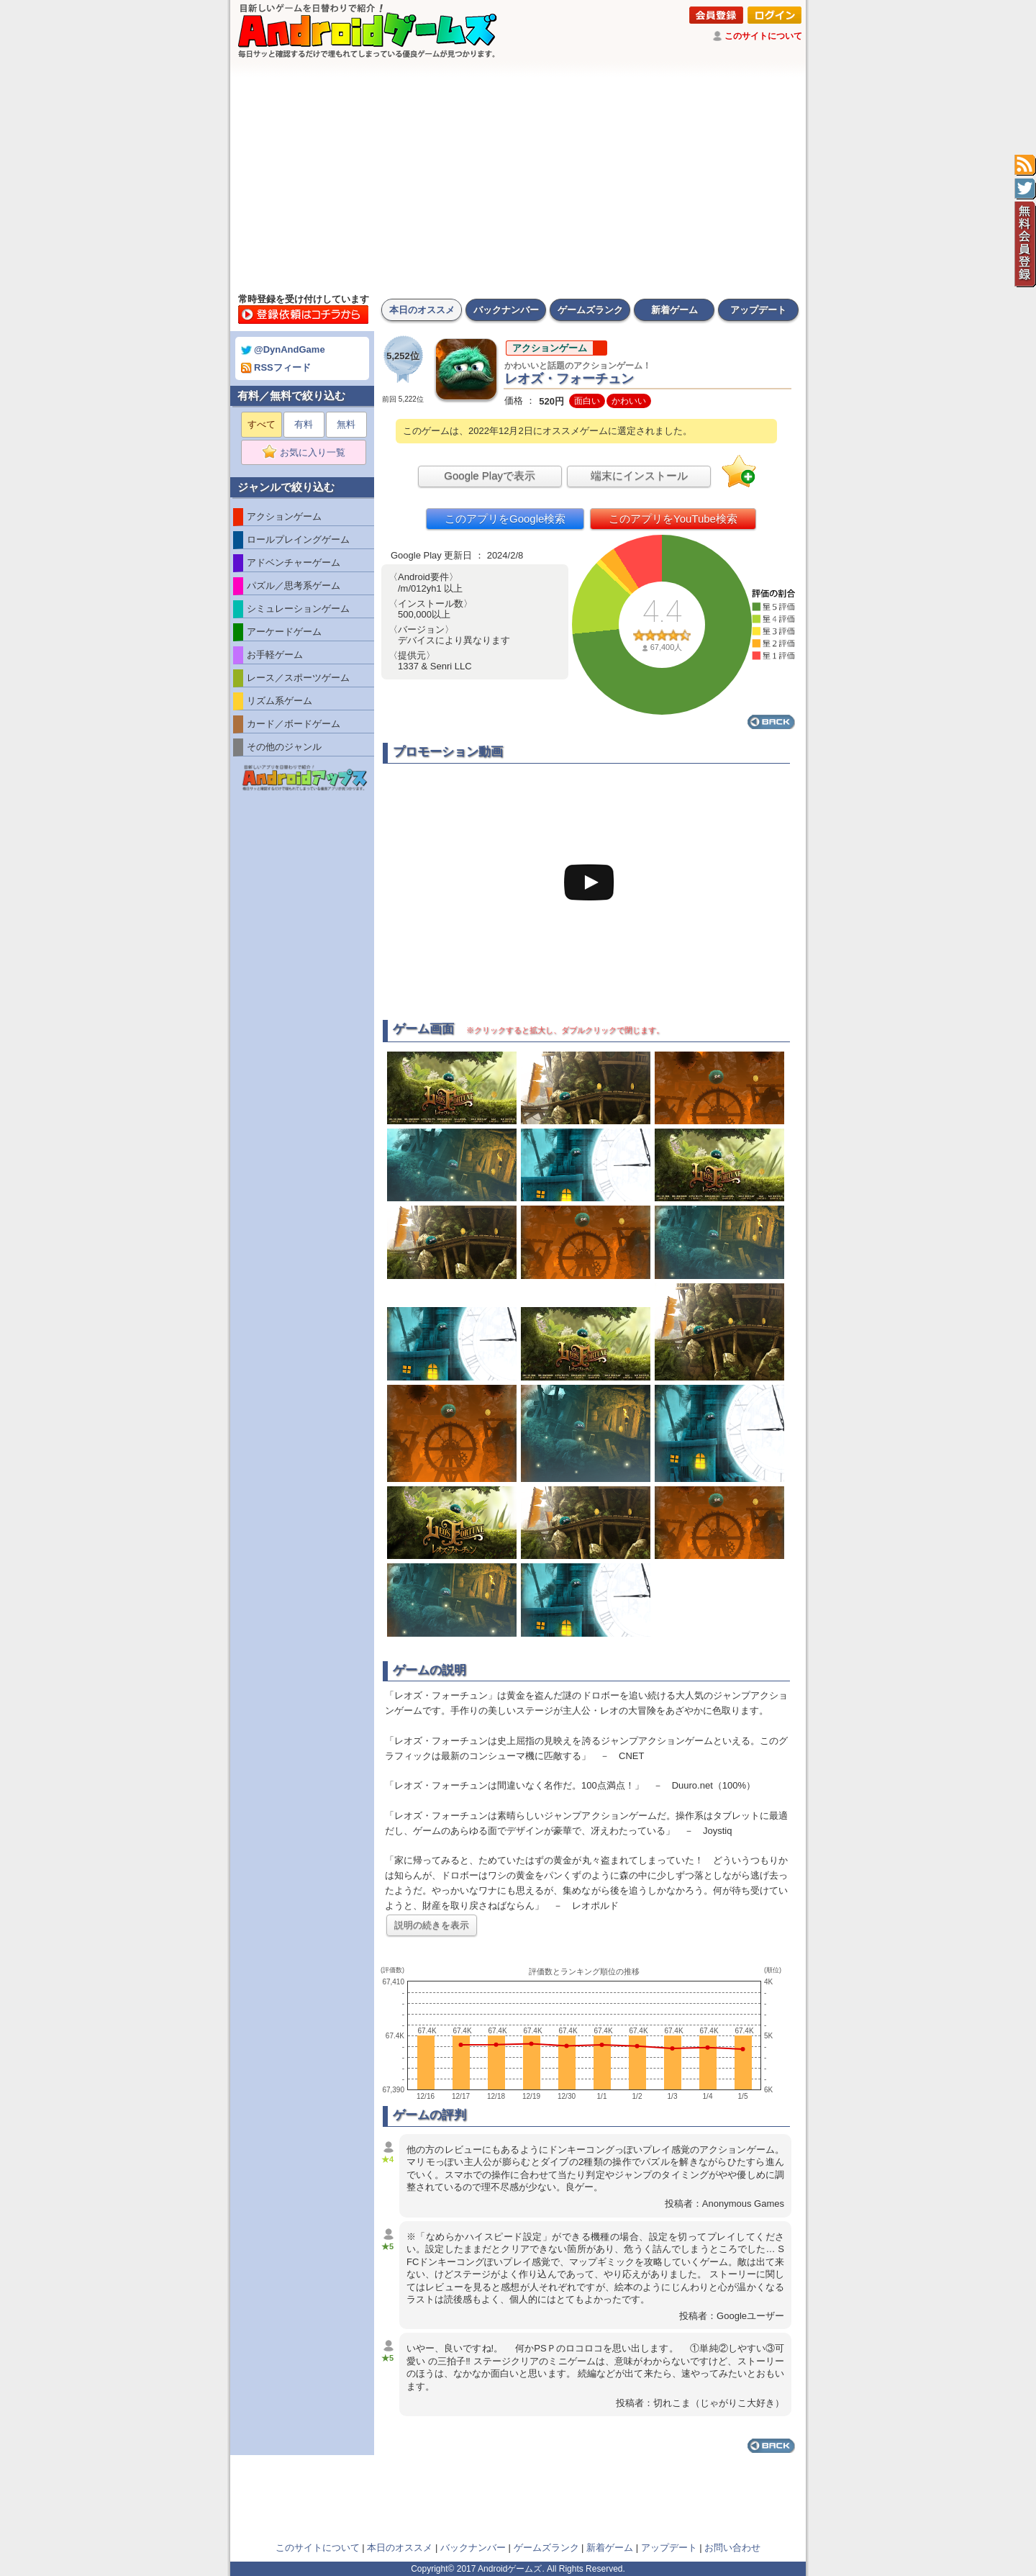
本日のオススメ (422, 309)
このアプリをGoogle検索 (505, 518)
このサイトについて (763, 36)
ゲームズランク (590, 309)
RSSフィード (276, 367)
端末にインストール (639, 475)
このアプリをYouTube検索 (673, 518)
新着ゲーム (674, 309)
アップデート (758, 309)
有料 (303, 424)
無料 (346, 424)
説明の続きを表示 (431, 1925)
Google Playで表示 (489, 475)
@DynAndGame (283, 349)
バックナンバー (506, 309)
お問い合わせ (732, 2547)
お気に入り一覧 (308, 452)
